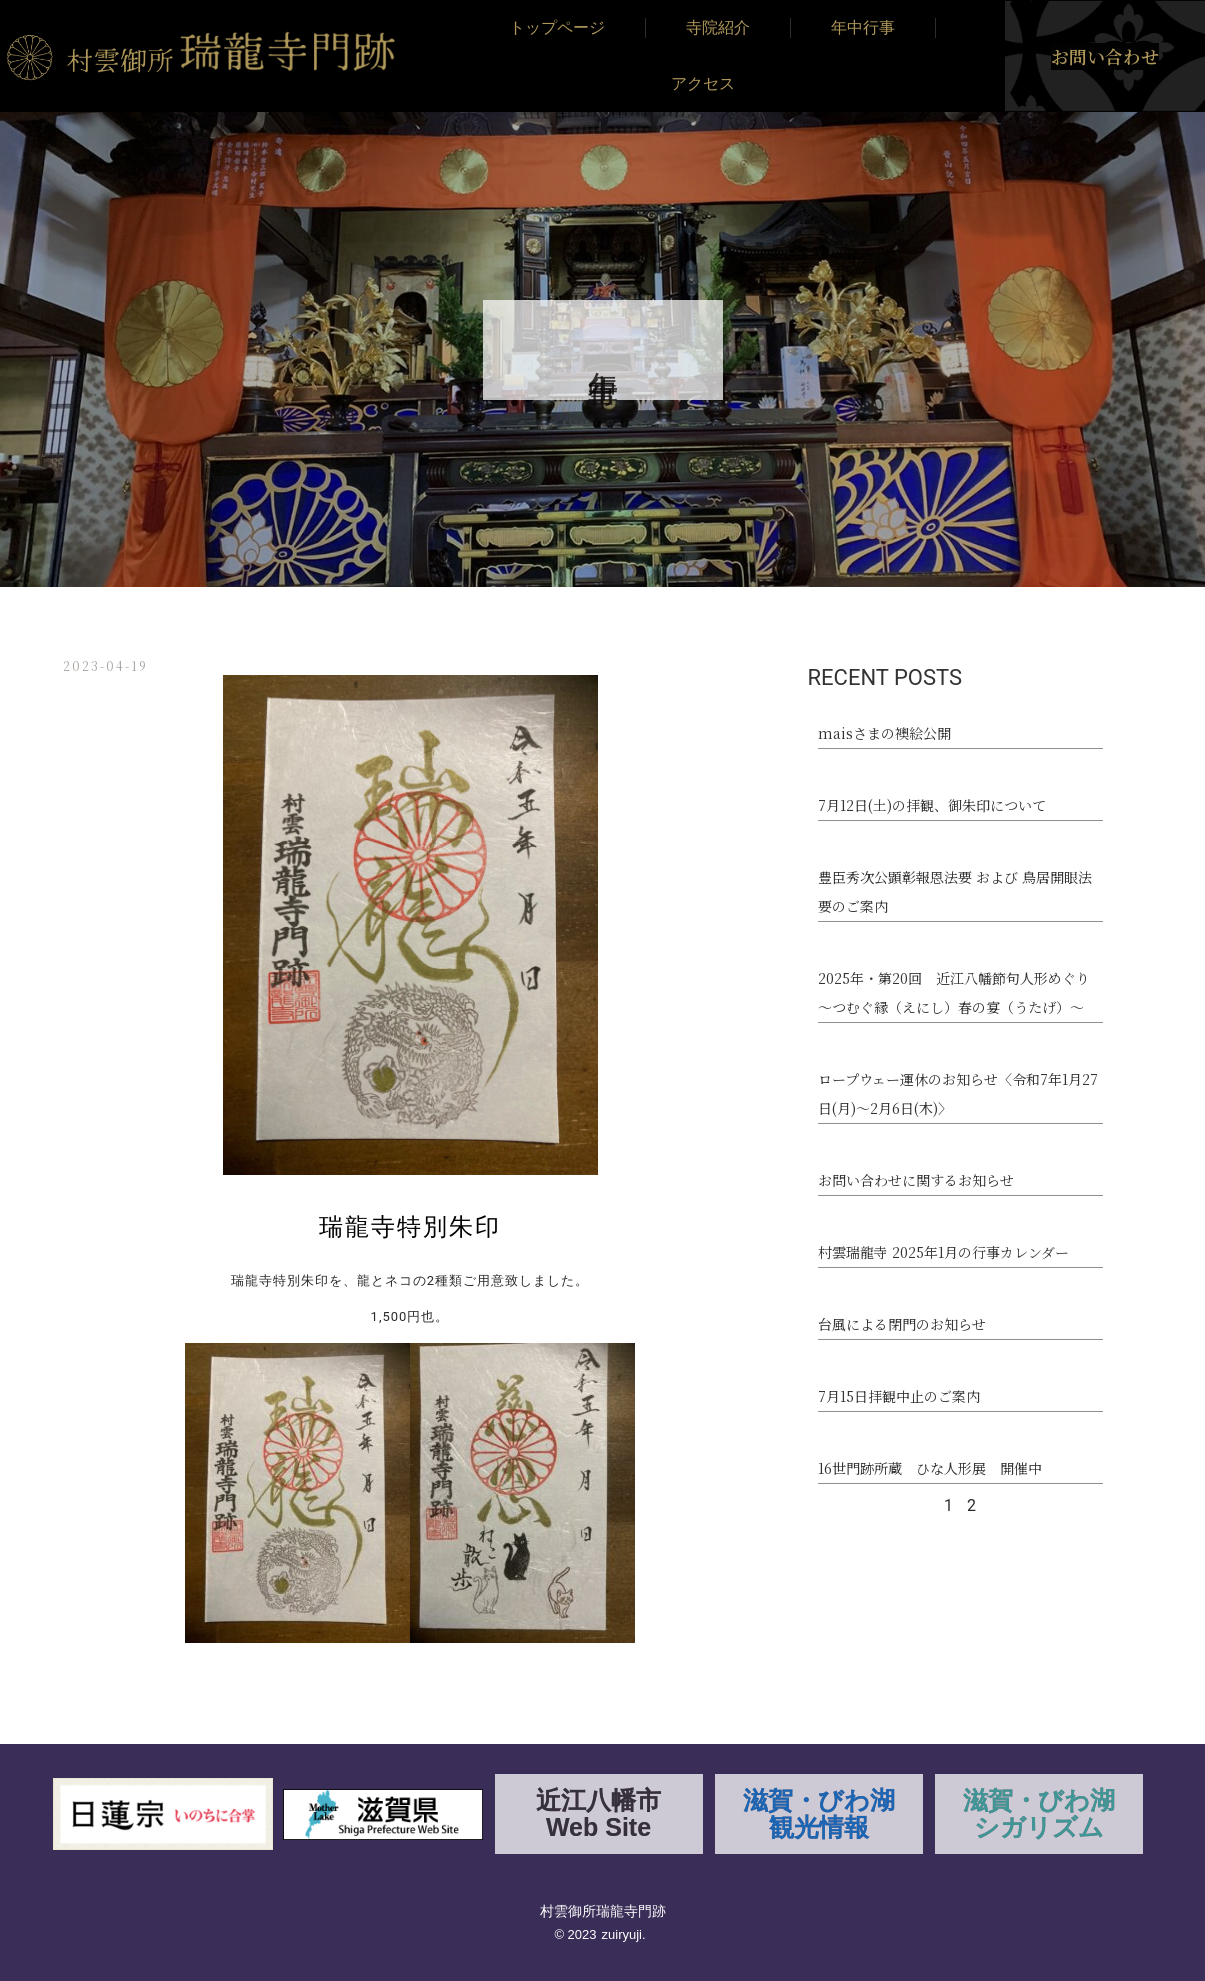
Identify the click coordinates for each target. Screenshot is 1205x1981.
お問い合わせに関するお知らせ (916, 1180)
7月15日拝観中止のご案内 (899, 1396)
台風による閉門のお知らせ (902, 1324)
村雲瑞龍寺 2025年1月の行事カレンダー (943, 1252)
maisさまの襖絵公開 (884, 733)
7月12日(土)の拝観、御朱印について (932, 805)
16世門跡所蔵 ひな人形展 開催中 (930, 1468)
